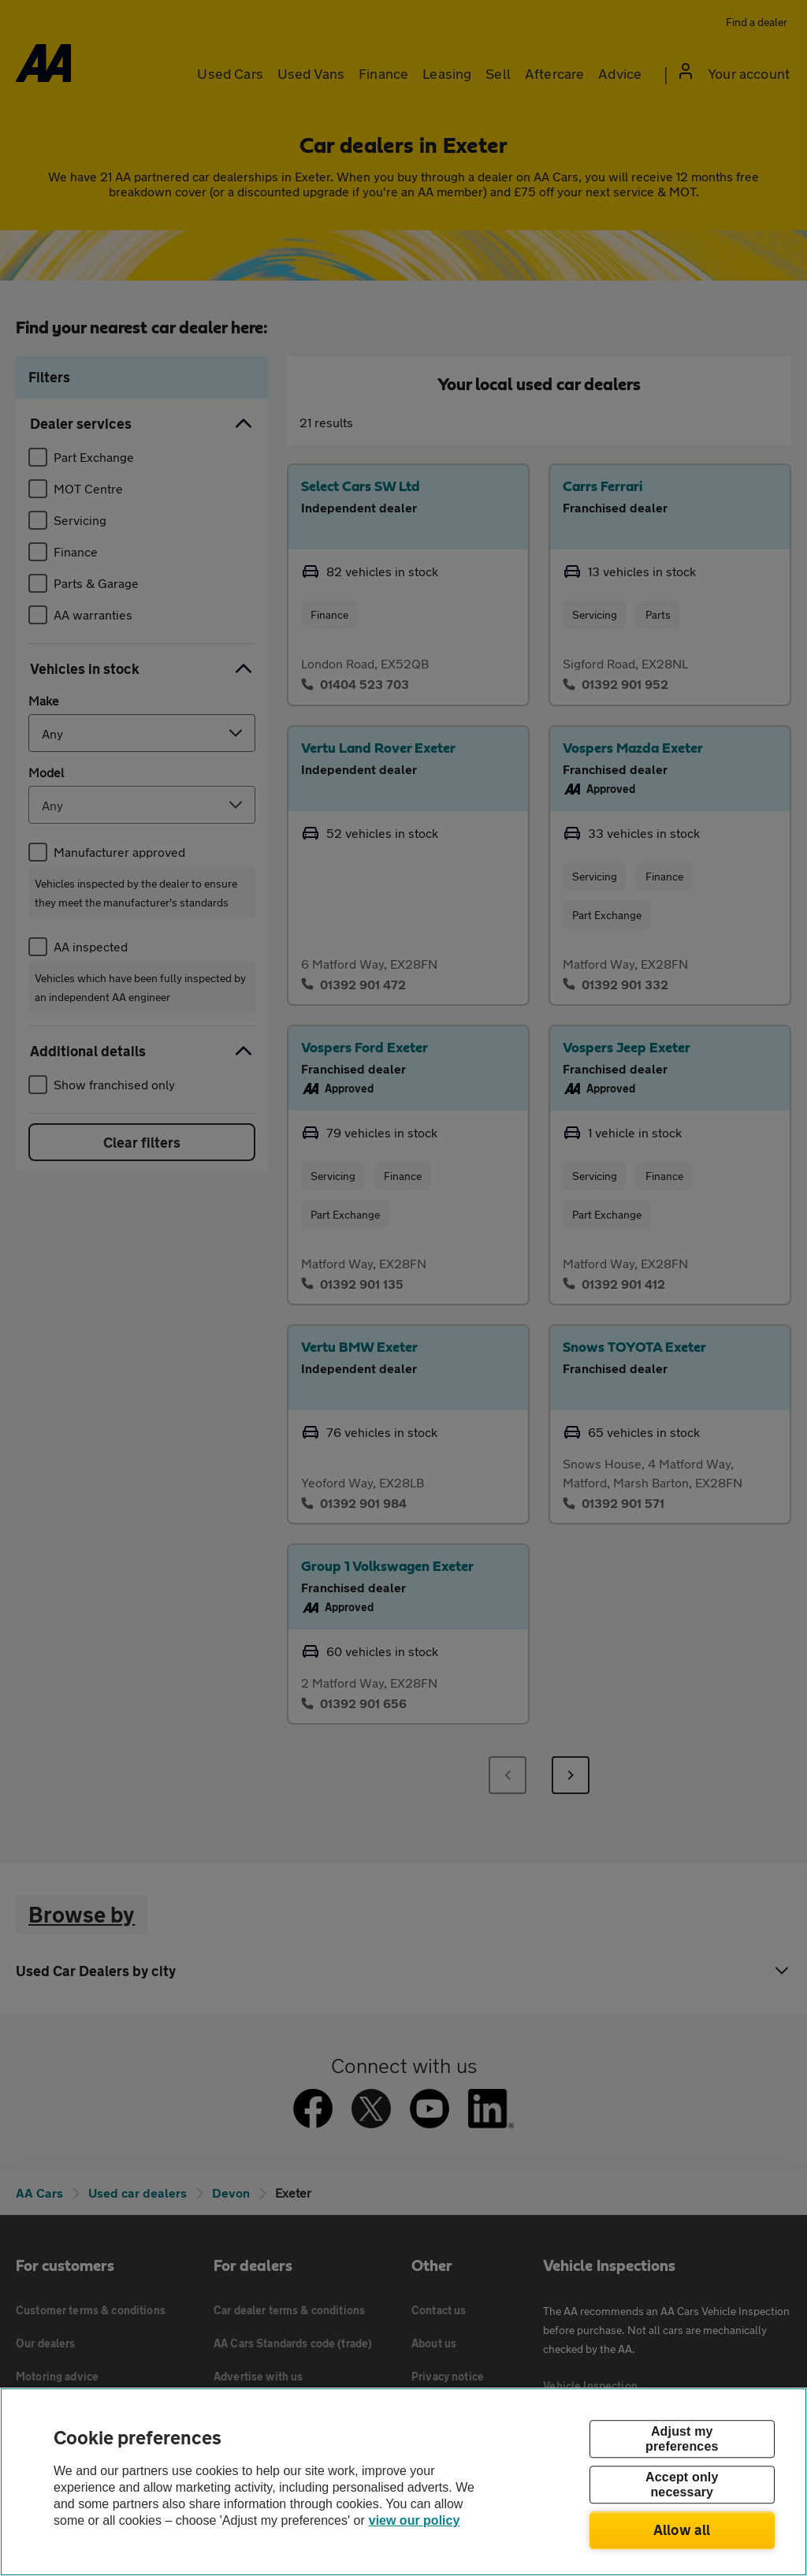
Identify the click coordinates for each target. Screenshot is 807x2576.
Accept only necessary (681, 2484)
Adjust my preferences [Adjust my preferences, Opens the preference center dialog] (681, 2439)
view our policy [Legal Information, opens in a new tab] (414, 2520)
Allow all (682, 2529)
